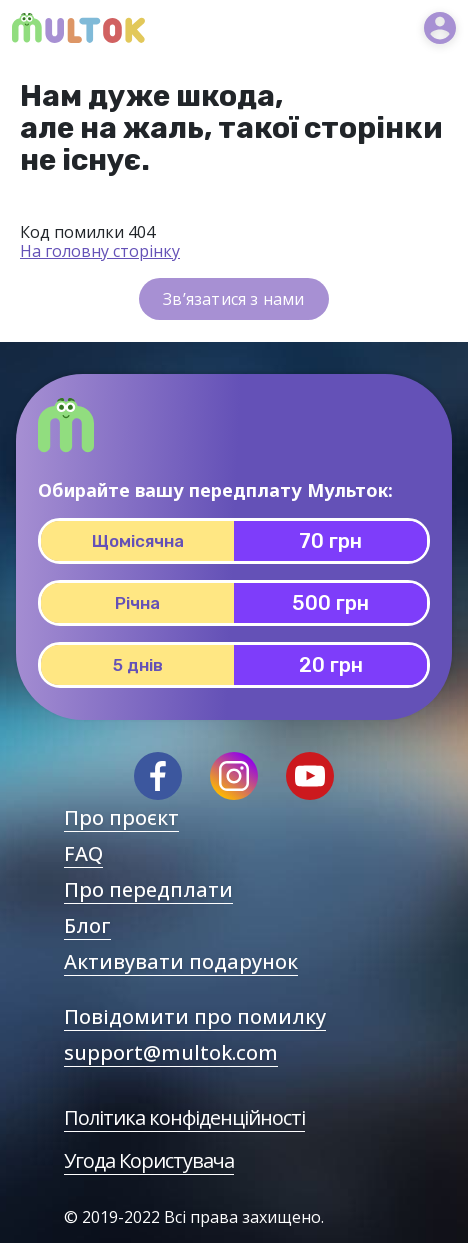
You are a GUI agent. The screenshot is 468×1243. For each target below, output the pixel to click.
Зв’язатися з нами (233, 299)
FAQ (83, 853)
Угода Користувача (149, 1160)
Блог (87, 925)
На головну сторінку (100, 251)
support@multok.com (171, 1052)
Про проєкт (121, 817)
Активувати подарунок (181, 961)
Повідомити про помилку (195, 1016)
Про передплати (148, 889)
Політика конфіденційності (184, 1117)
